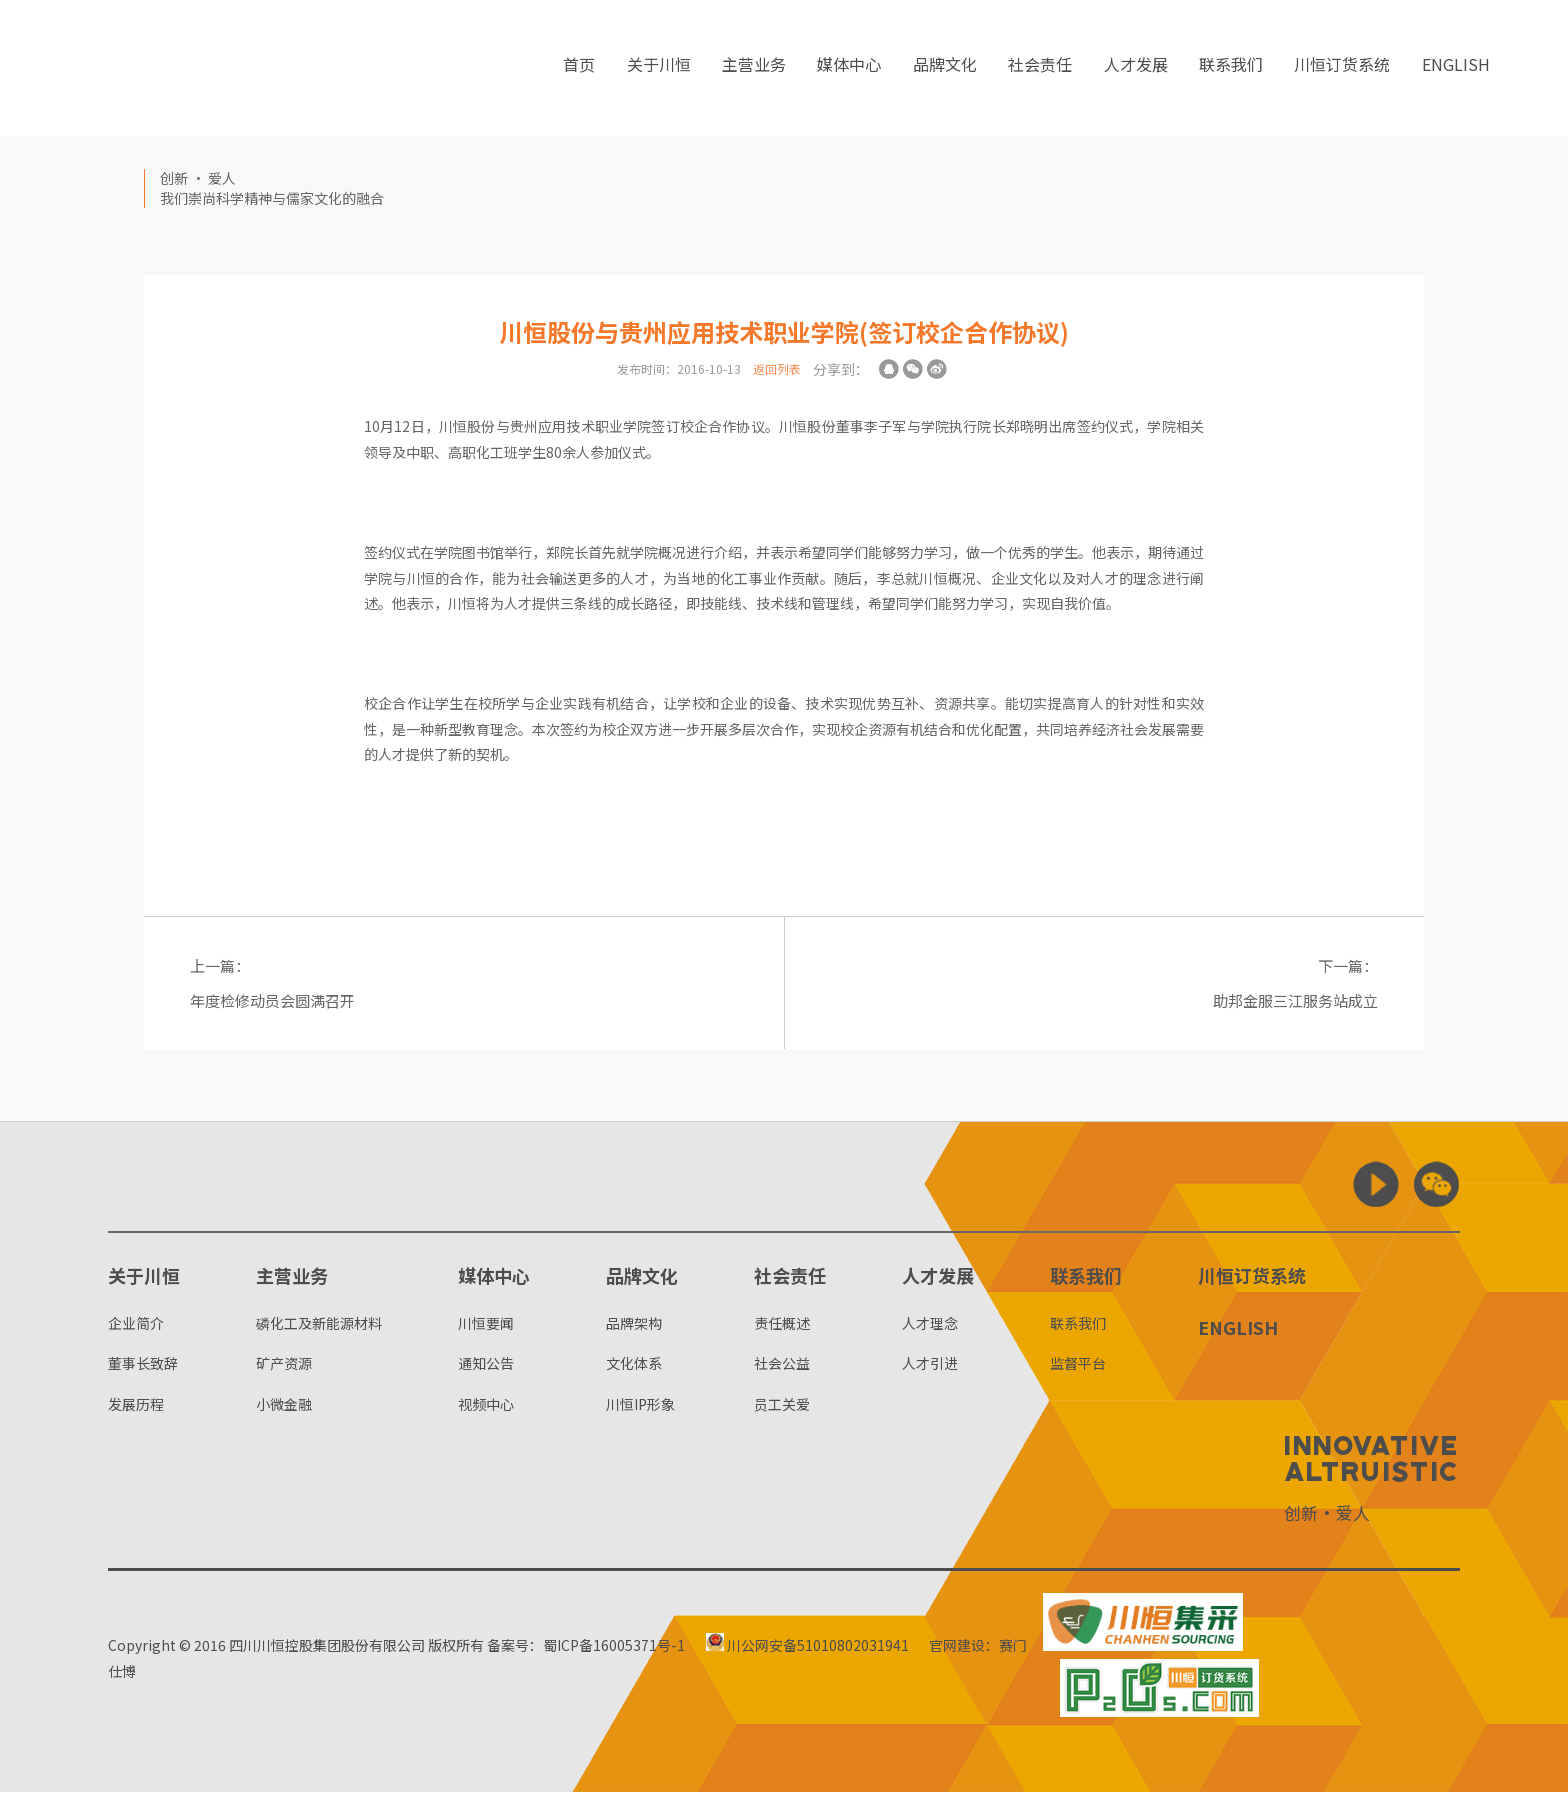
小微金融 (284, 1405)
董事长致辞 (143, 1364)
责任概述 (782, 1324)
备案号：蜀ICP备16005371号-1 (586, 1646)
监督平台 (1078, 1364)
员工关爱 (782, 1405)
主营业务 (754, 69)
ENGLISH (1456, 69)
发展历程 (136, 1405)
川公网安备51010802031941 (809, 1646)
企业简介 (136, 1324)
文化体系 (634, 1364)
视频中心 (486, 1405)
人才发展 (1136, 69)
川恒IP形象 (640, 1405)
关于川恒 (659, 69)
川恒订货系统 (1342, 69)
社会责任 (1040, 69)
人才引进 (930, 1364)
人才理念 (930, 1324)
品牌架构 (634, 1324)
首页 (579, 69)
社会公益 (782, 1364)
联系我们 (1231, 69)
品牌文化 (945, 69)
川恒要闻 (486, 1324)
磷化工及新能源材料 (319, 1324)
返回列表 (777, 368)
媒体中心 (849, 69)
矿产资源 (284, 1364)
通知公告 (486, 1364)
